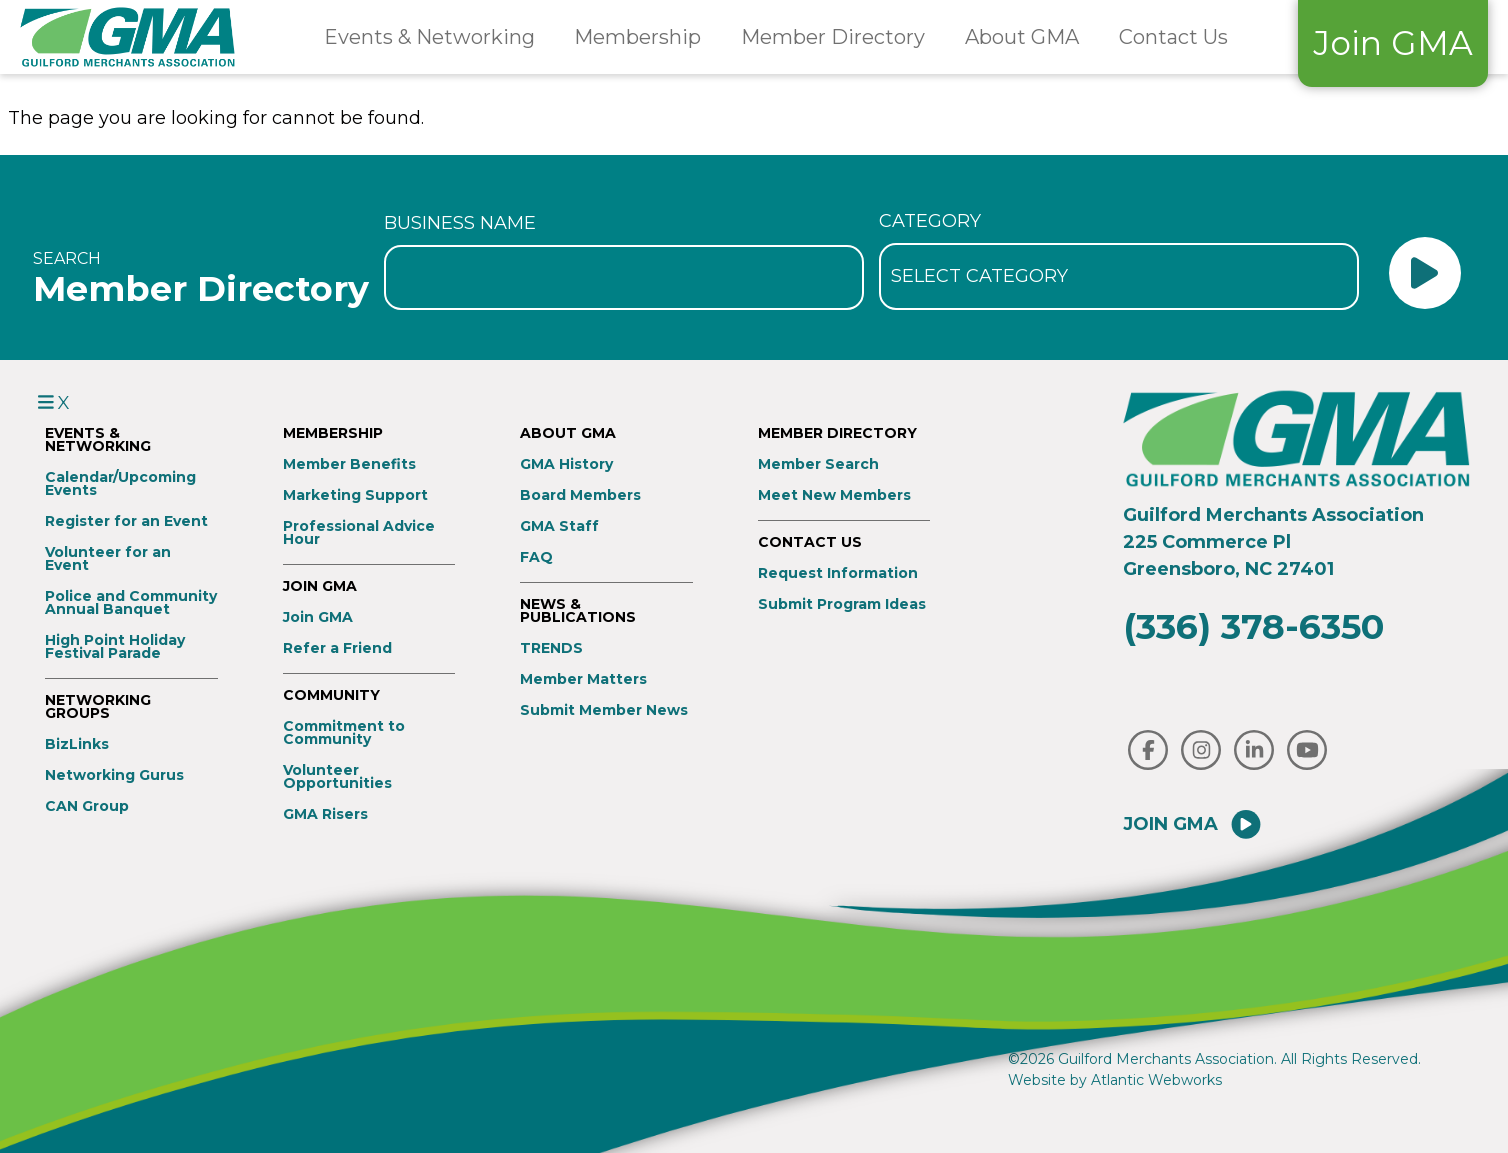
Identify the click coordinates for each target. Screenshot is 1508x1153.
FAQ (536, 557)
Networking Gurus (114, 775)
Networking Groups (98, 707)
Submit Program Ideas (842, 604)
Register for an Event (126, 521)
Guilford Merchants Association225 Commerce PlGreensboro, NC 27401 (1273, 542)
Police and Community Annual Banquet (131, 603)
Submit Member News (604, 710)
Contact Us (1173, 37)
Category (930, 221)
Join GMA (1393, 43)
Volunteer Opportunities (337, 777)
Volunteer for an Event (108, 559)
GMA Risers (325, 814)
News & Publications (578, 611)
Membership (637, 37)
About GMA (1022, 37)
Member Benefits (349, 464)
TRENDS (551, 648)
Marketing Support (355, 495)
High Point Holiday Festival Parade (115, 647)
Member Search (818, 464)
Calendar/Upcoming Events (120, 484)
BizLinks (77, 744)
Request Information (838, 573)
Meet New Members (834, 495)
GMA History (566, 464)
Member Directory (833, 37)
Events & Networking (429, 37)
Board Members (580, 495)
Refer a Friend (337, 648)
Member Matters (583, 679)
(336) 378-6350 (1253, 626)
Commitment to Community (344, 733)
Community (331, 695)
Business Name (460, 223)
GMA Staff (559, 526)
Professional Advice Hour (359, 533)
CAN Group (87, 806)
